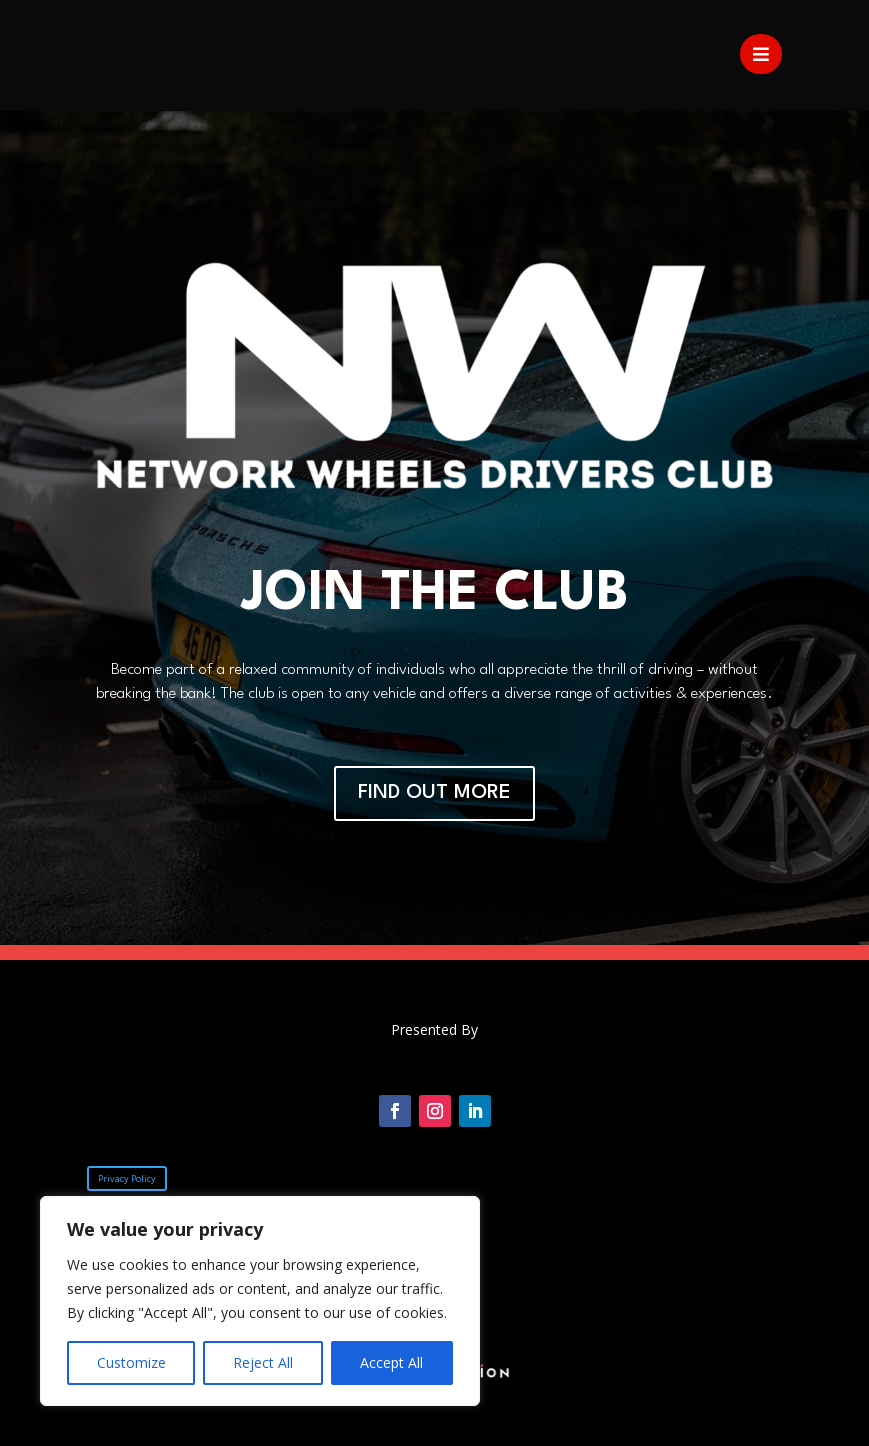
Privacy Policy (127, 1178)
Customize (131, 1362)
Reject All (263, 1362)
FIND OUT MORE (434, 793)
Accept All (391, 1362)
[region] (260, 1301)
